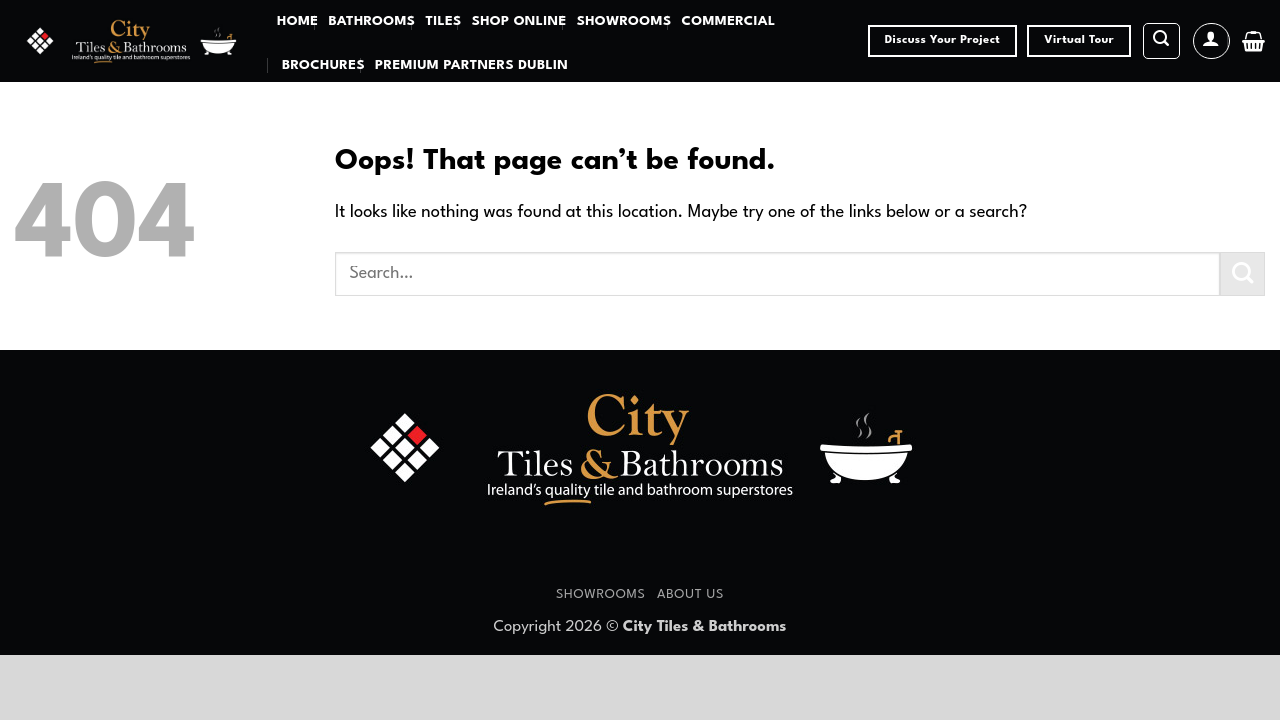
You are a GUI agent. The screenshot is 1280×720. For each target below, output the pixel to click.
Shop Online (519, 21)
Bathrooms (371, 21)
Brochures (323, 65)
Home (297, 21)
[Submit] (1242, 274)
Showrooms (624, 21)
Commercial (728, 21)
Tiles (443, 21)
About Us (690, 594)
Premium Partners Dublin (471, 65)
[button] (1161, 41)
